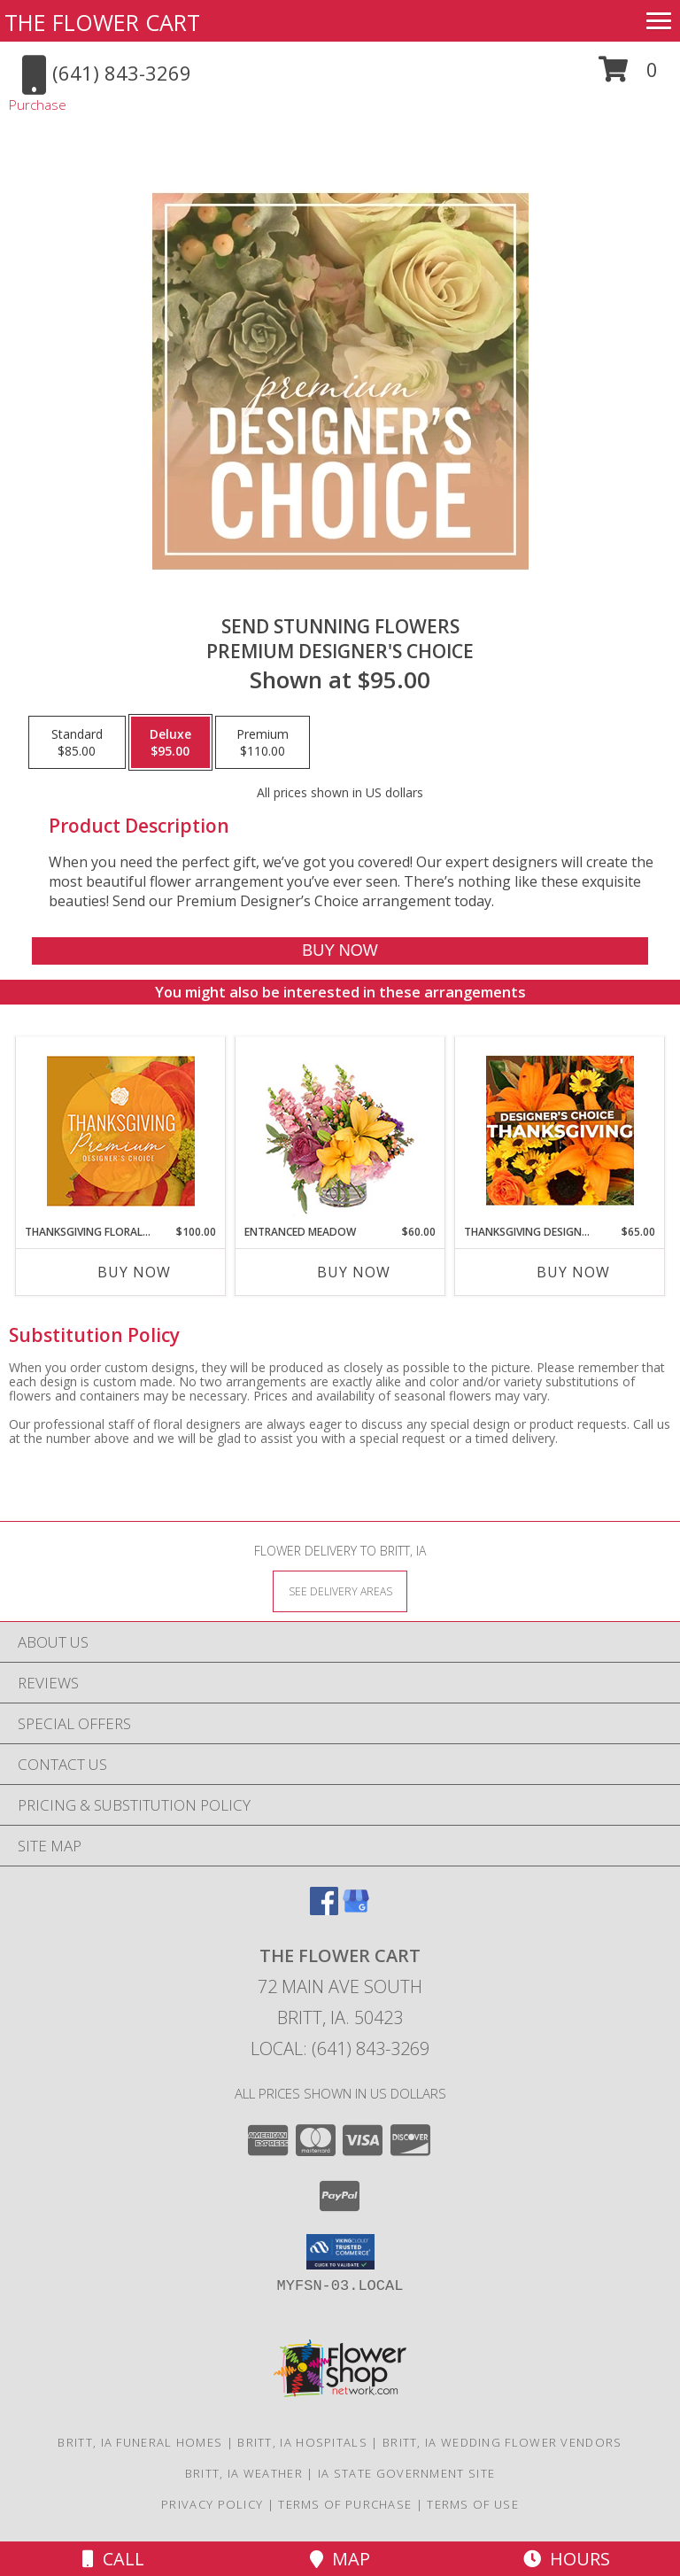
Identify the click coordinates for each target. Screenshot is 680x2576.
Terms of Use (473, 2504)
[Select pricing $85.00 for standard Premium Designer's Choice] (77, 742)
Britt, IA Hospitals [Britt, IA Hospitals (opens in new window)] (302, 2442)
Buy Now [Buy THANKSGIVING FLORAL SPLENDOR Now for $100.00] (134, 1272)
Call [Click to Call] (113, 2559)
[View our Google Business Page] (356, 1909)
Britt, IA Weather (244, 2473)
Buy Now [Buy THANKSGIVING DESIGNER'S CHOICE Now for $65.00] (573, 1272)
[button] (628, 76)
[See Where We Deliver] (340, 1590)
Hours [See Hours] (566, 2559)
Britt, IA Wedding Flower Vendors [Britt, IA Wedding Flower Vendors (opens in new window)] (502, 2442)
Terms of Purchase (345, 2504)
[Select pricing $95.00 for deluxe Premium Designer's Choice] (170, 742)
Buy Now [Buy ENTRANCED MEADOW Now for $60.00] (353, 1272)
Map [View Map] (340, 2559)
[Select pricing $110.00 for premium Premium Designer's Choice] (262, 742)
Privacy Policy (212, 2504)
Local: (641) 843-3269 (340, 2048)
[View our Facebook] (324, 1909)
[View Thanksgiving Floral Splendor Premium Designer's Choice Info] (121, 1131)
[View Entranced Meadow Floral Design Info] (340, 1130)
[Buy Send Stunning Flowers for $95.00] (340, 951)
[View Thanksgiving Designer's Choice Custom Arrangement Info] (560, 1130)
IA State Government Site (406, 2473)
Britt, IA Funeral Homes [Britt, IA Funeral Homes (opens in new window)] (140, 2442)
